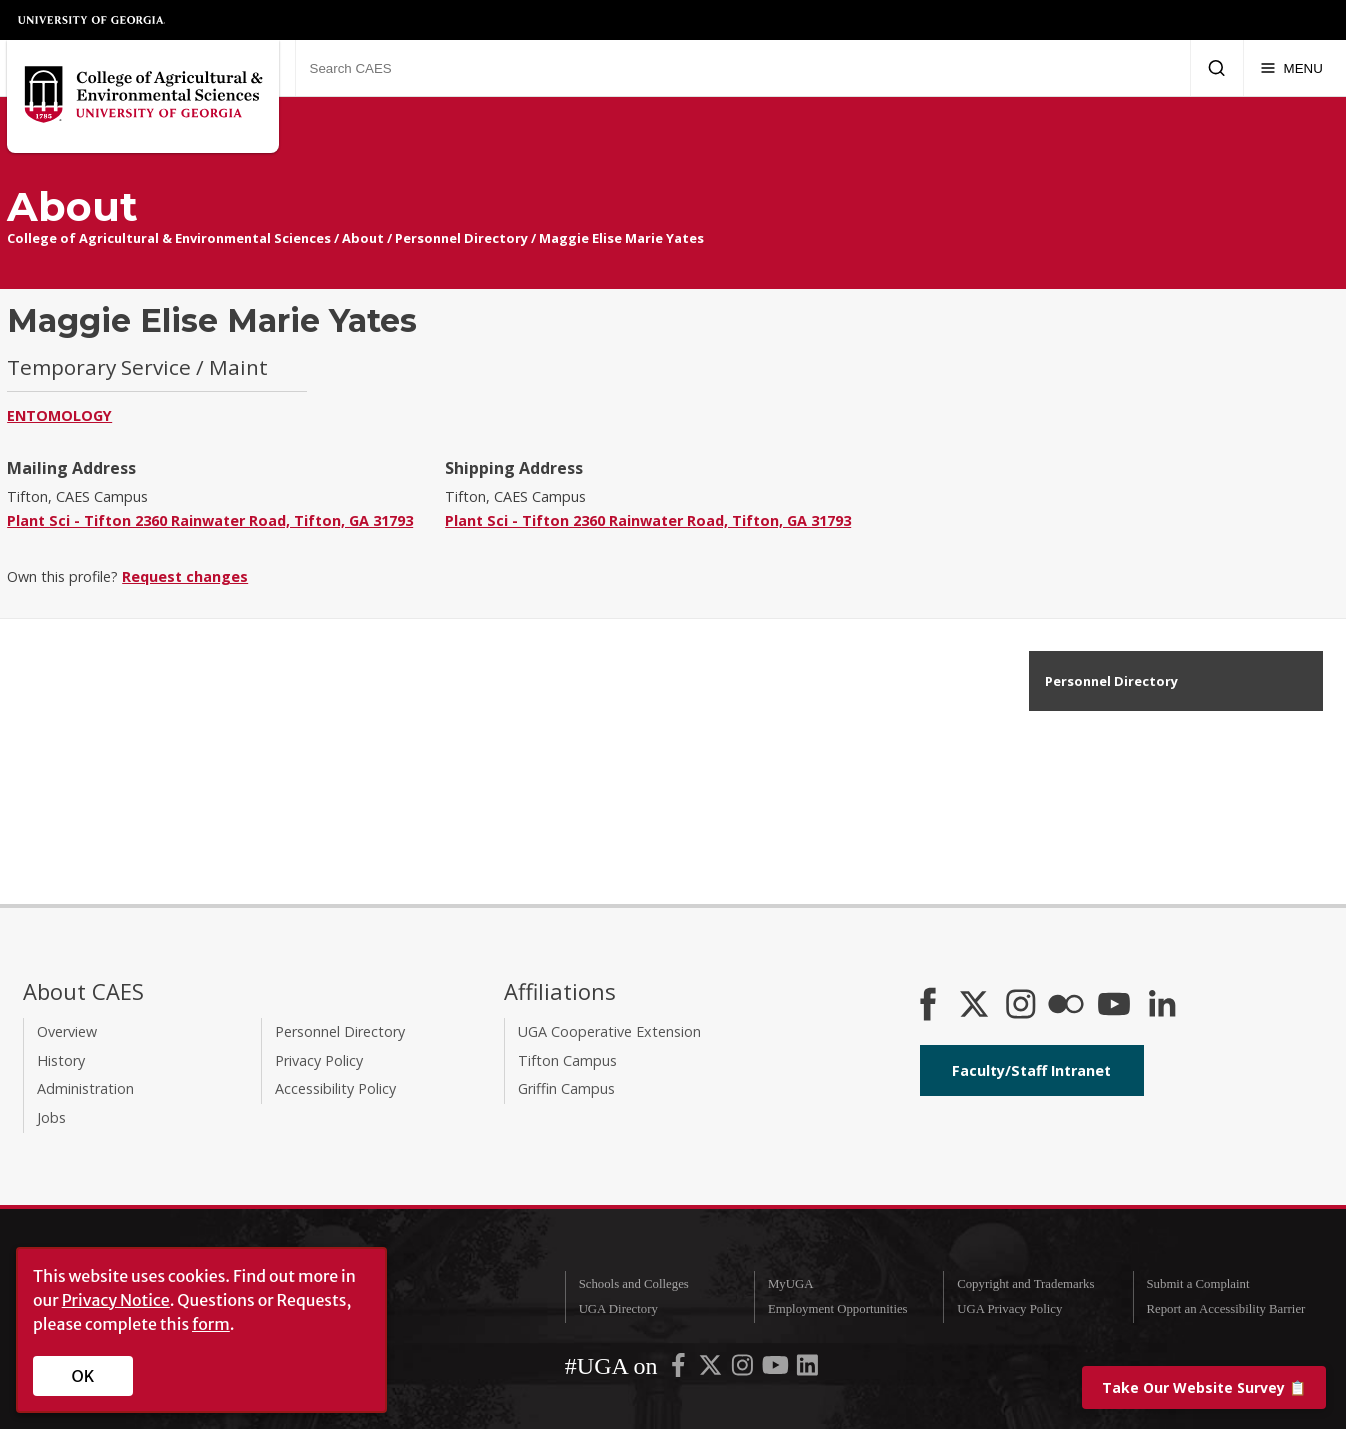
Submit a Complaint (1197, 1284)
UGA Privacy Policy (1009, 1309)
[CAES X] (976, 1006)
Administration (85, 1088)
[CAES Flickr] (1066, 1006)
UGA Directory (618, 1309)
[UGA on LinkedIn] (807, 1370)
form (211, 1324)
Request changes (185, 576)
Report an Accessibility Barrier (1225, 1309)
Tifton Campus (567, 1060)
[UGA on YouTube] (777, 1370)
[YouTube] (1114, 1006)
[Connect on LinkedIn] (1162, 1006)
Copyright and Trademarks (1025, 1284)
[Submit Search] (1216, 68)
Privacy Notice (116, 1300)
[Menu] (1291, 68)
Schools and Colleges (634, 1284)
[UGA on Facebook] (680, 1370)
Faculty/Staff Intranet (1031, 1070)
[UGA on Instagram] (744, 1370)
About (363, 238)
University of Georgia (92, 20)
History (61, 1060)
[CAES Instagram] (1021, 1006)
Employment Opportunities (838, 1309)
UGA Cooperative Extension (609, 1031)
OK (83, 1376)
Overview (67, 1031)
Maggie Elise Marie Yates (621, 238)
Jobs (51, 1117)
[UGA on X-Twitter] (712, 1370)
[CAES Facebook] (928, 1006)
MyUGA (791, 1284)
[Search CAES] (742, 68)
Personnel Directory (461, 238)
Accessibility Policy (335, 1088)
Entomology (59, 415)
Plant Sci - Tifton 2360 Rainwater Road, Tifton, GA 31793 (210, 520)
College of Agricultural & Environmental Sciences (169, 238)
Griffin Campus (566, 1088)
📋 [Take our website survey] (1204, 1387)
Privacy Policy (319, 1060)
